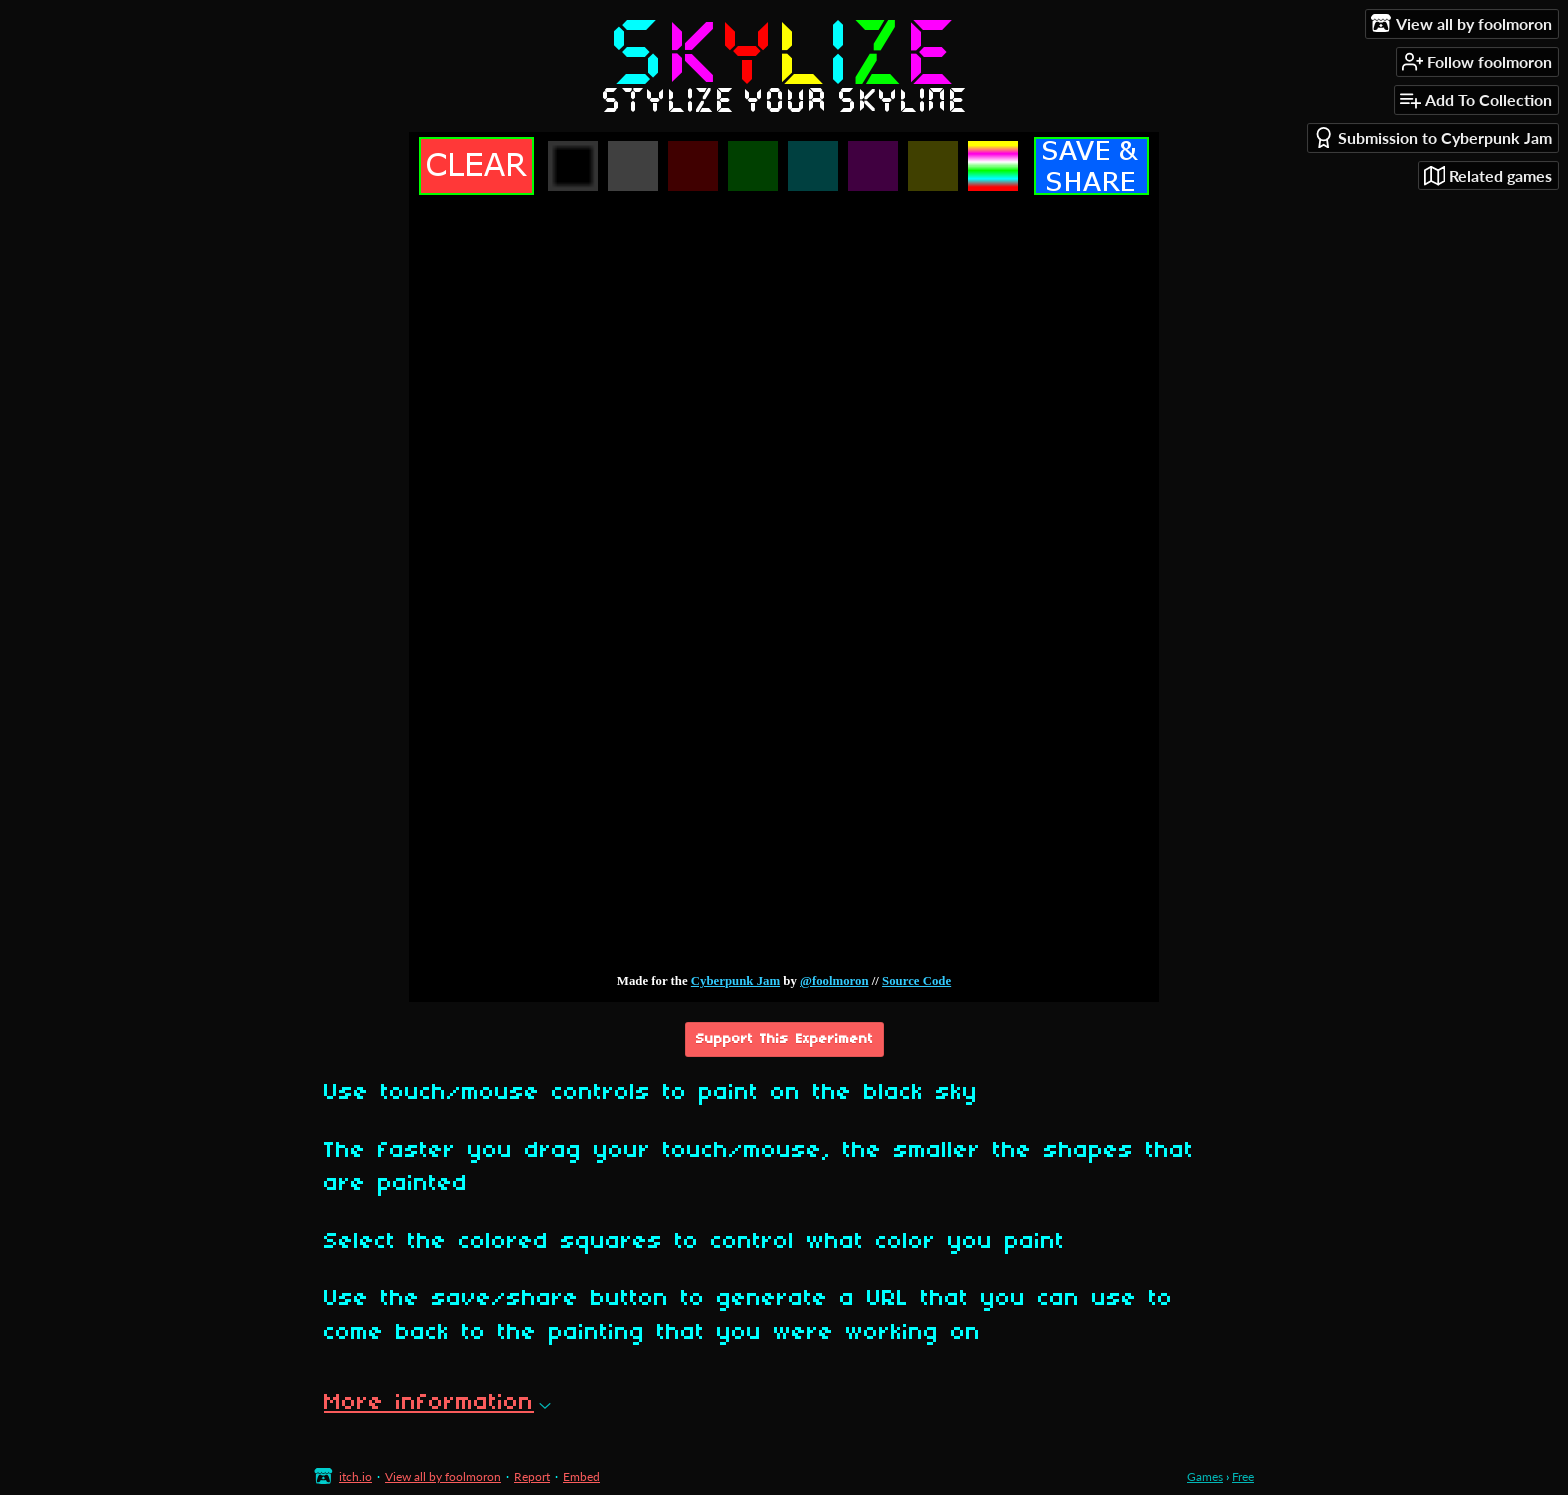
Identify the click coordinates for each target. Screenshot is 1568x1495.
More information (437, 1403)
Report (532, 1476)
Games (1205, 1476)
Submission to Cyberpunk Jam (1432, 137)
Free (1243, 1476)
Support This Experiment (784, 1039)
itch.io (355, 1476)
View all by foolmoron (443, 1476)
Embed (581, 1476)
